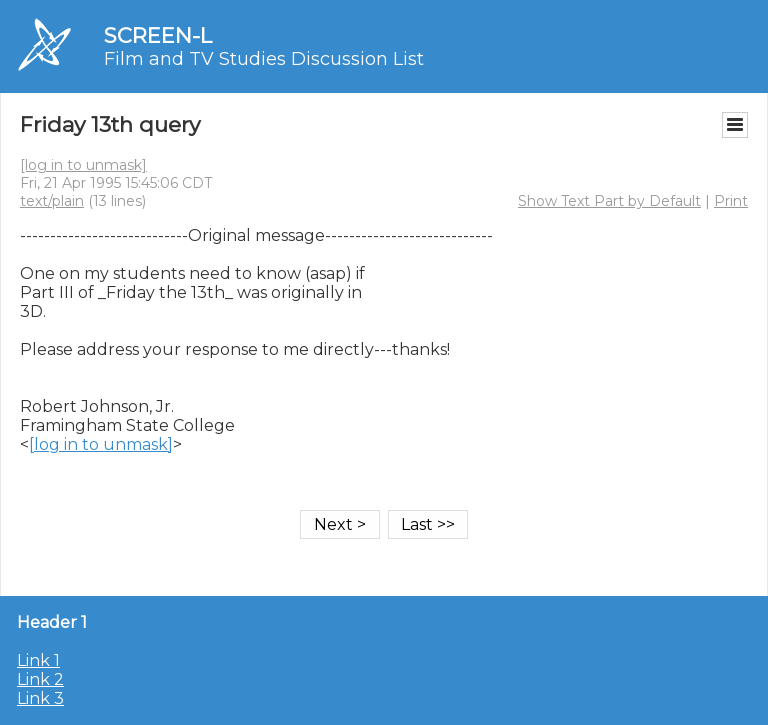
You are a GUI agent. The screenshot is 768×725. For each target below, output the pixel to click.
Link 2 (40, 679)
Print (731, 201)
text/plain (52, 201)
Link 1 (38, 660)
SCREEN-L (158, 35)
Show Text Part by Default (609, 201)
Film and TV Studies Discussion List (264, 59)
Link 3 (40, 698)
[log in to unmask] (83, 165)
